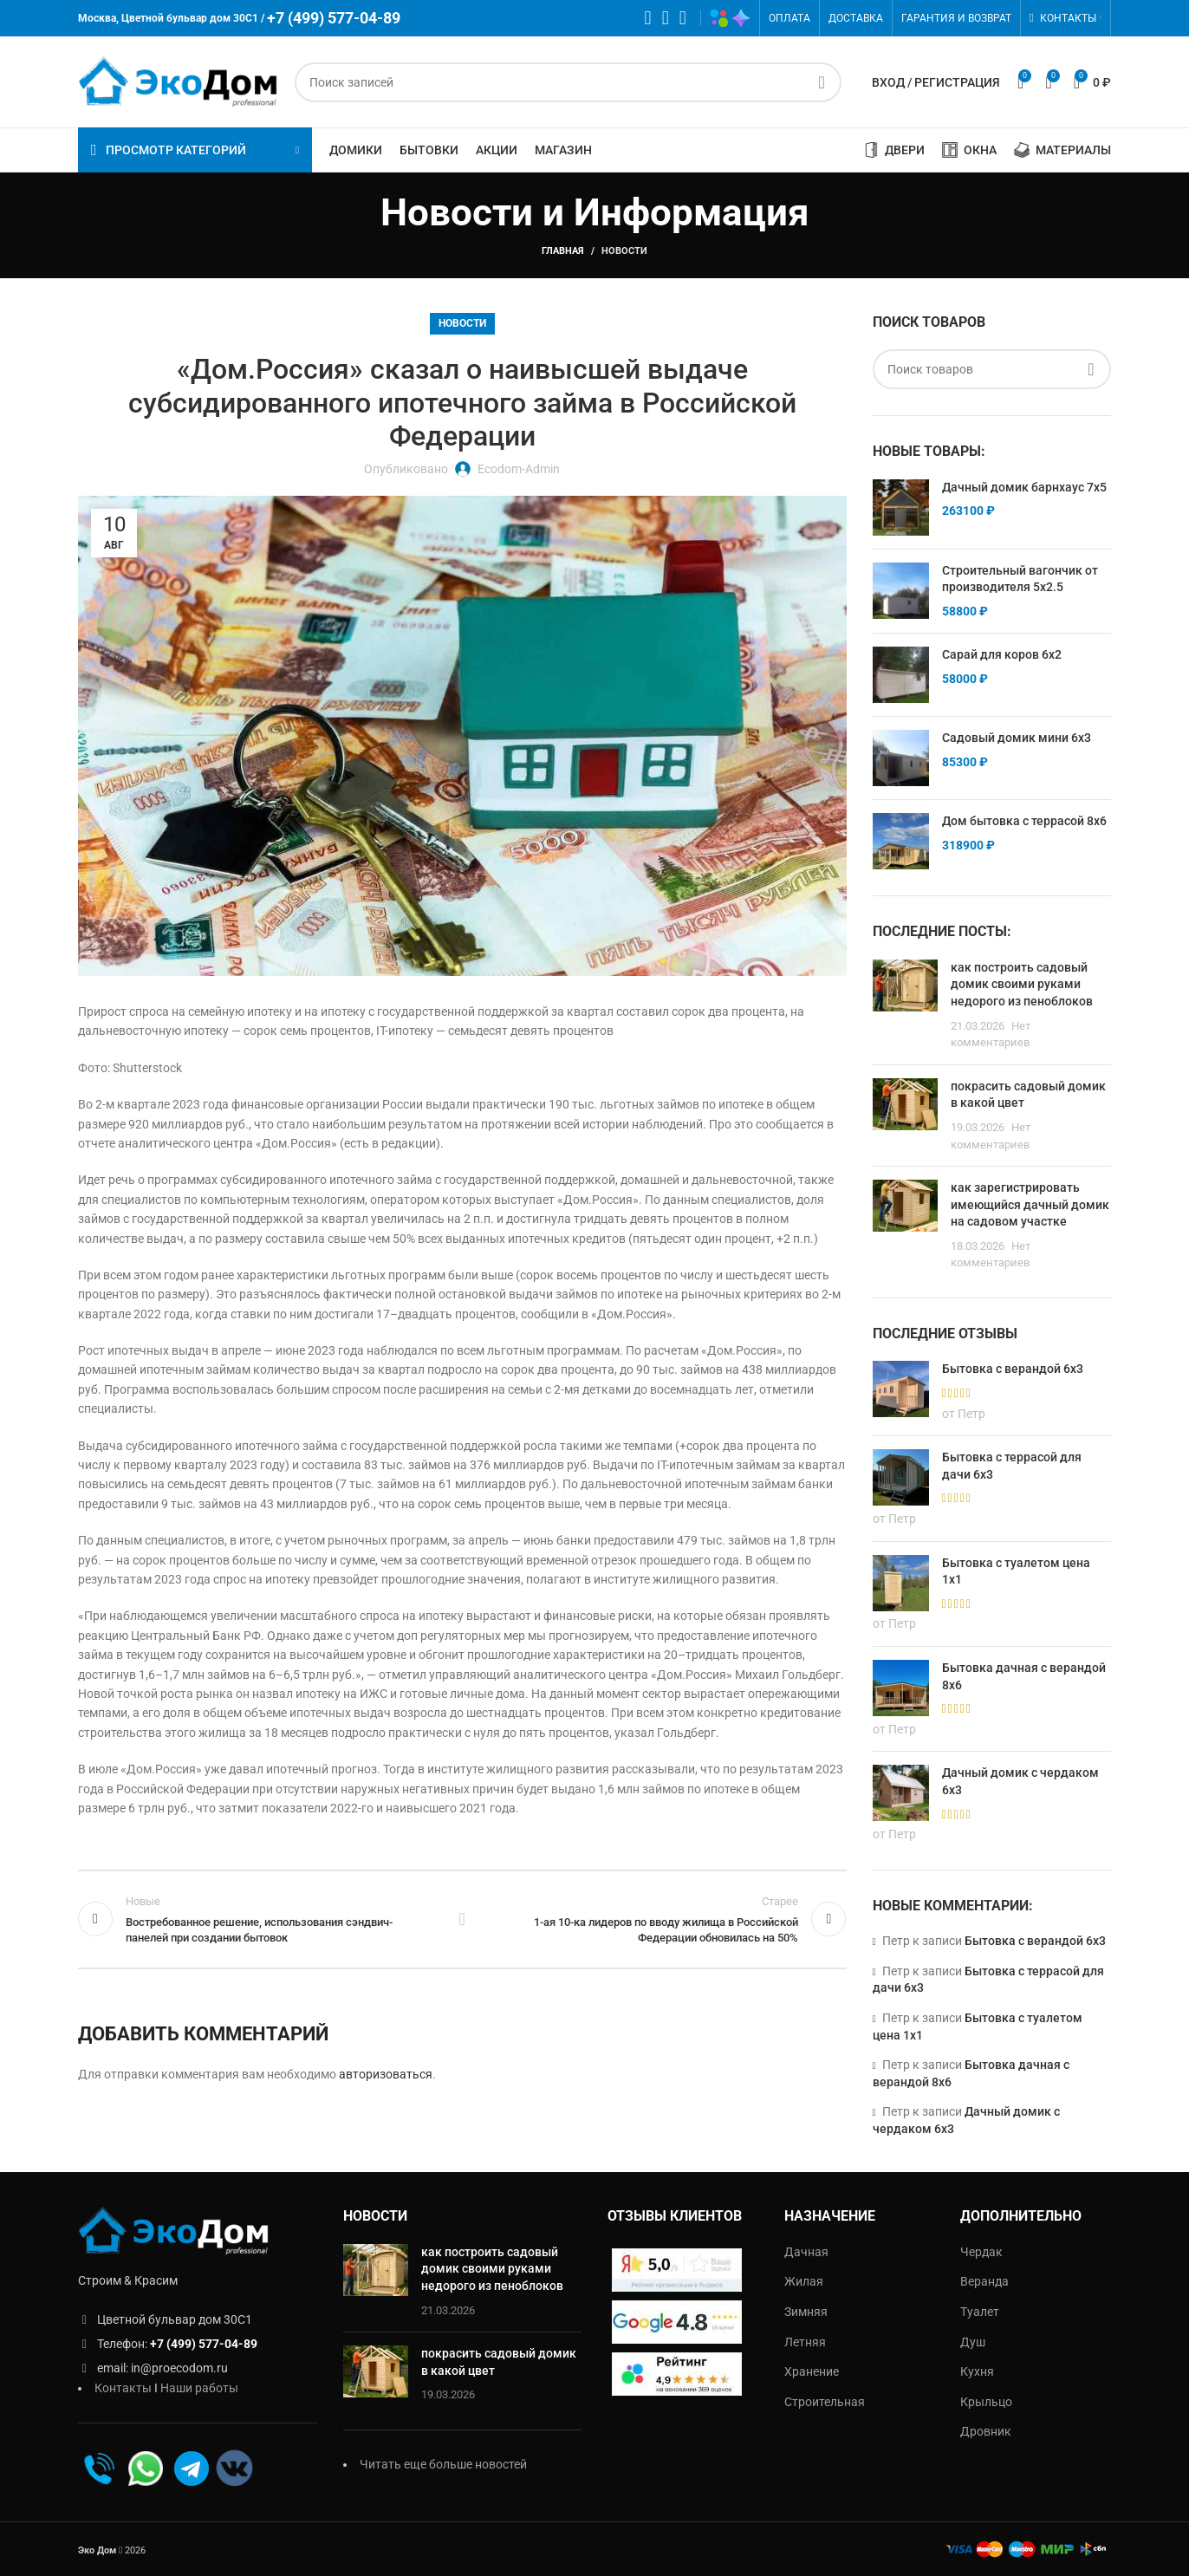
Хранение (811, 2371)
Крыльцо (986, 2402)
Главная (563, 251)
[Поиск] (568, 82)
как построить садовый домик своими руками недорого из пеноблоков (1022, 984)
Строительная (824, 2402)
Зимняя (806, 2312)
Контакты (123, 2388)
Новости (624, 251)
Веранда (984, 2281)
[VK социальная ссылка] (665, 18)
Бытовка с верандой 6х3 (1035, 1941)
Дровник (985, 2431)
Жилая (803, 2281)
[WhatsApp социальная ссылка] (648, 18)
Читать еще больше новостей (443, 2464)
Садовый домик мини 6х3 (1016, 738)
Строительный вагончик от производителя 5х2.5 (1020, 579)
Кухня (977, 2371)
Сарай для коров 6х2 (1002, 654)
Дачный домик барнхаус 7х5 (1024, 487)
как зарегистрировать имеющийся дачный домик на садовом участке (1030, 1204)
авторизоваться (385, 2074)
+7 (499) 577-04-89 (203, 2344)
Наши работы (199, 2388)
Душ (972, 2342)
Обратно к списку (461, 1919)
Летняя (805, 2342)
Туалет (979, 2312)
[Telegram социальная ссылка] (683, 18)
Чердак (981, 2252)
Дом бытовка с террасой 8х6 (1024, 821)
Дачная (806, 2252)
